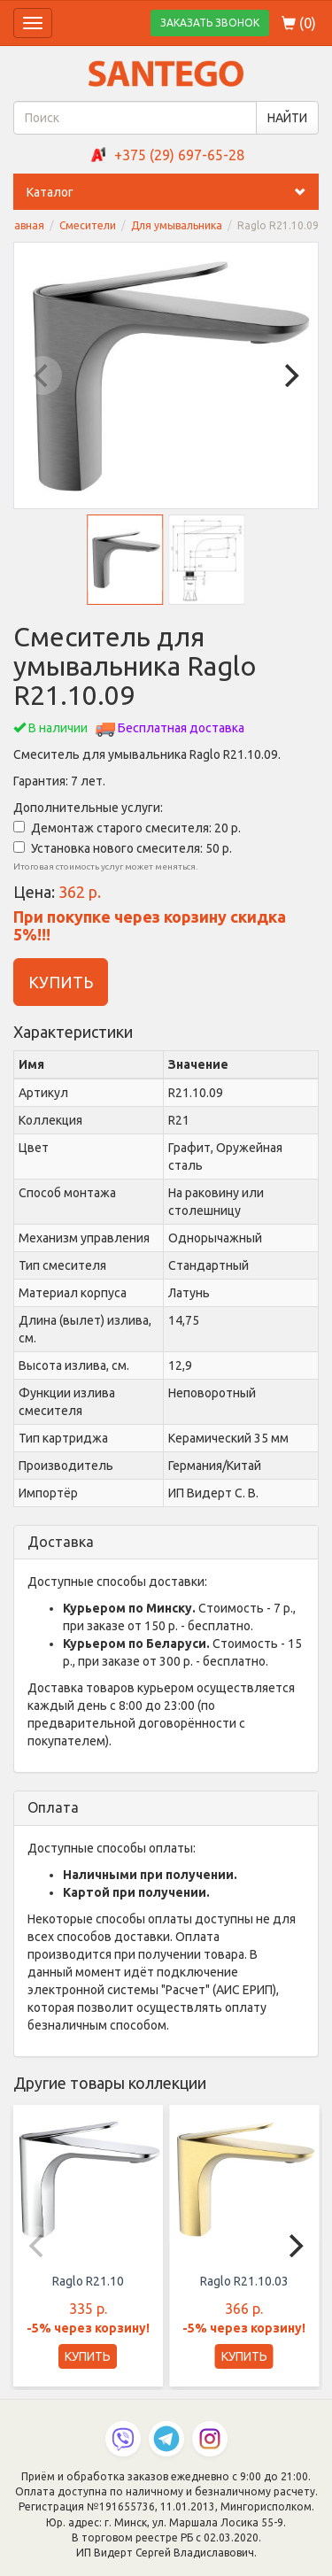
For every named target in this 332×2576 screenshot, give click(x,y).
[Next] (289, 375)
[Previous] (42, 375)
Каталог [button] (173, 192)
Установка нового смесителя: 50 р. (122, 848)
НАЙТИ (287, 118)
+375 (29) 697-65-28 (179, 155)
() (299, 23)
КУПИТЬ (60, 982)
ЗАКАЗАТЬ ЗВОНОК (209, 22)
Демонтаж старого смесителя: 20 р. (127, 828)
